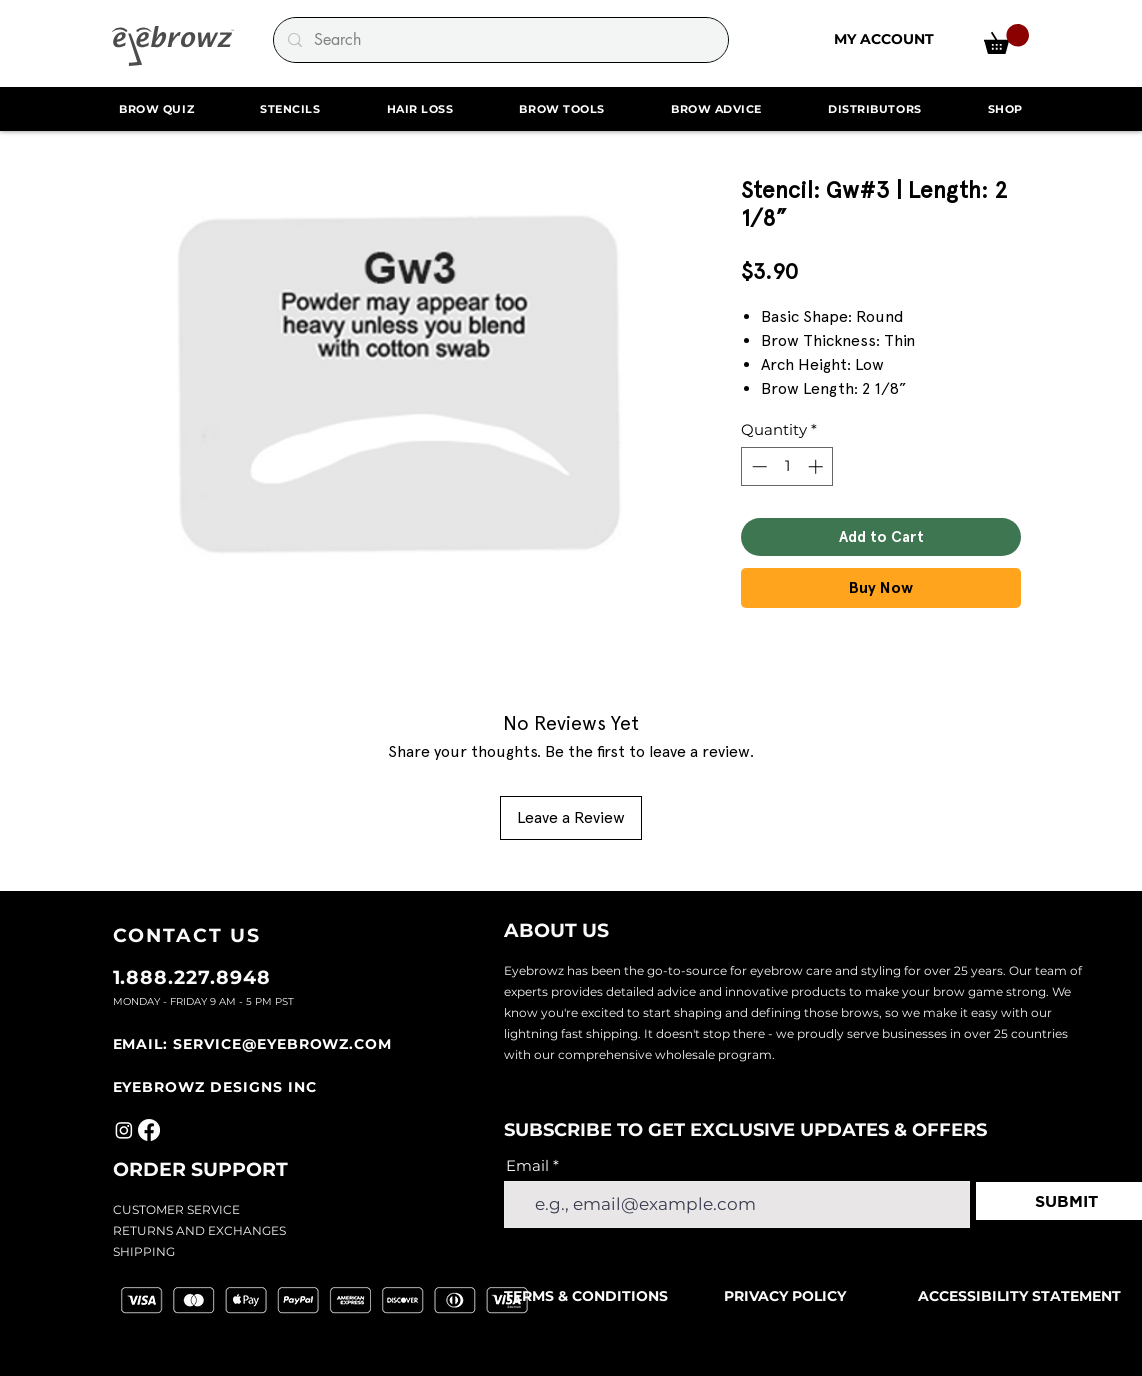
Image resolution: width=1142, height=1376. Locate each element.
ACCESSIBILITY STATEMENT (1019, 1296)
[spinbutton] (787, 466)
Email (527, 1165)
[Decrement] (757, 466)
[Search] (500, 40)
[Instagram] (124, 1130)
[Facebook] (149, 1130)
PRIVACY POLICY (785, 1296)
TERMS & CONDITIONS (588, 1296)
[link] (1006, 39)
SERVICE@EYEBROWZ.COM (282, 1044)
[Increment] (817, 466)
